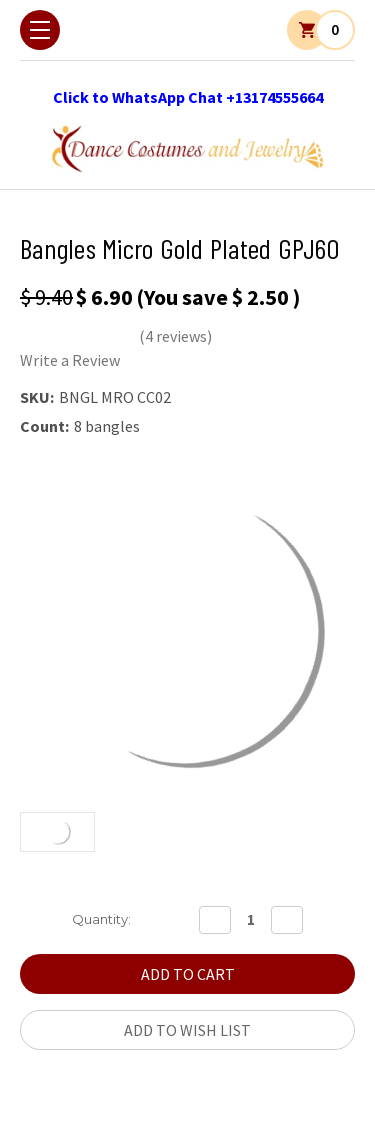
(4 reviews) (175, 336)
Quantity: (101, 919)
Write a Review (70, 360)
